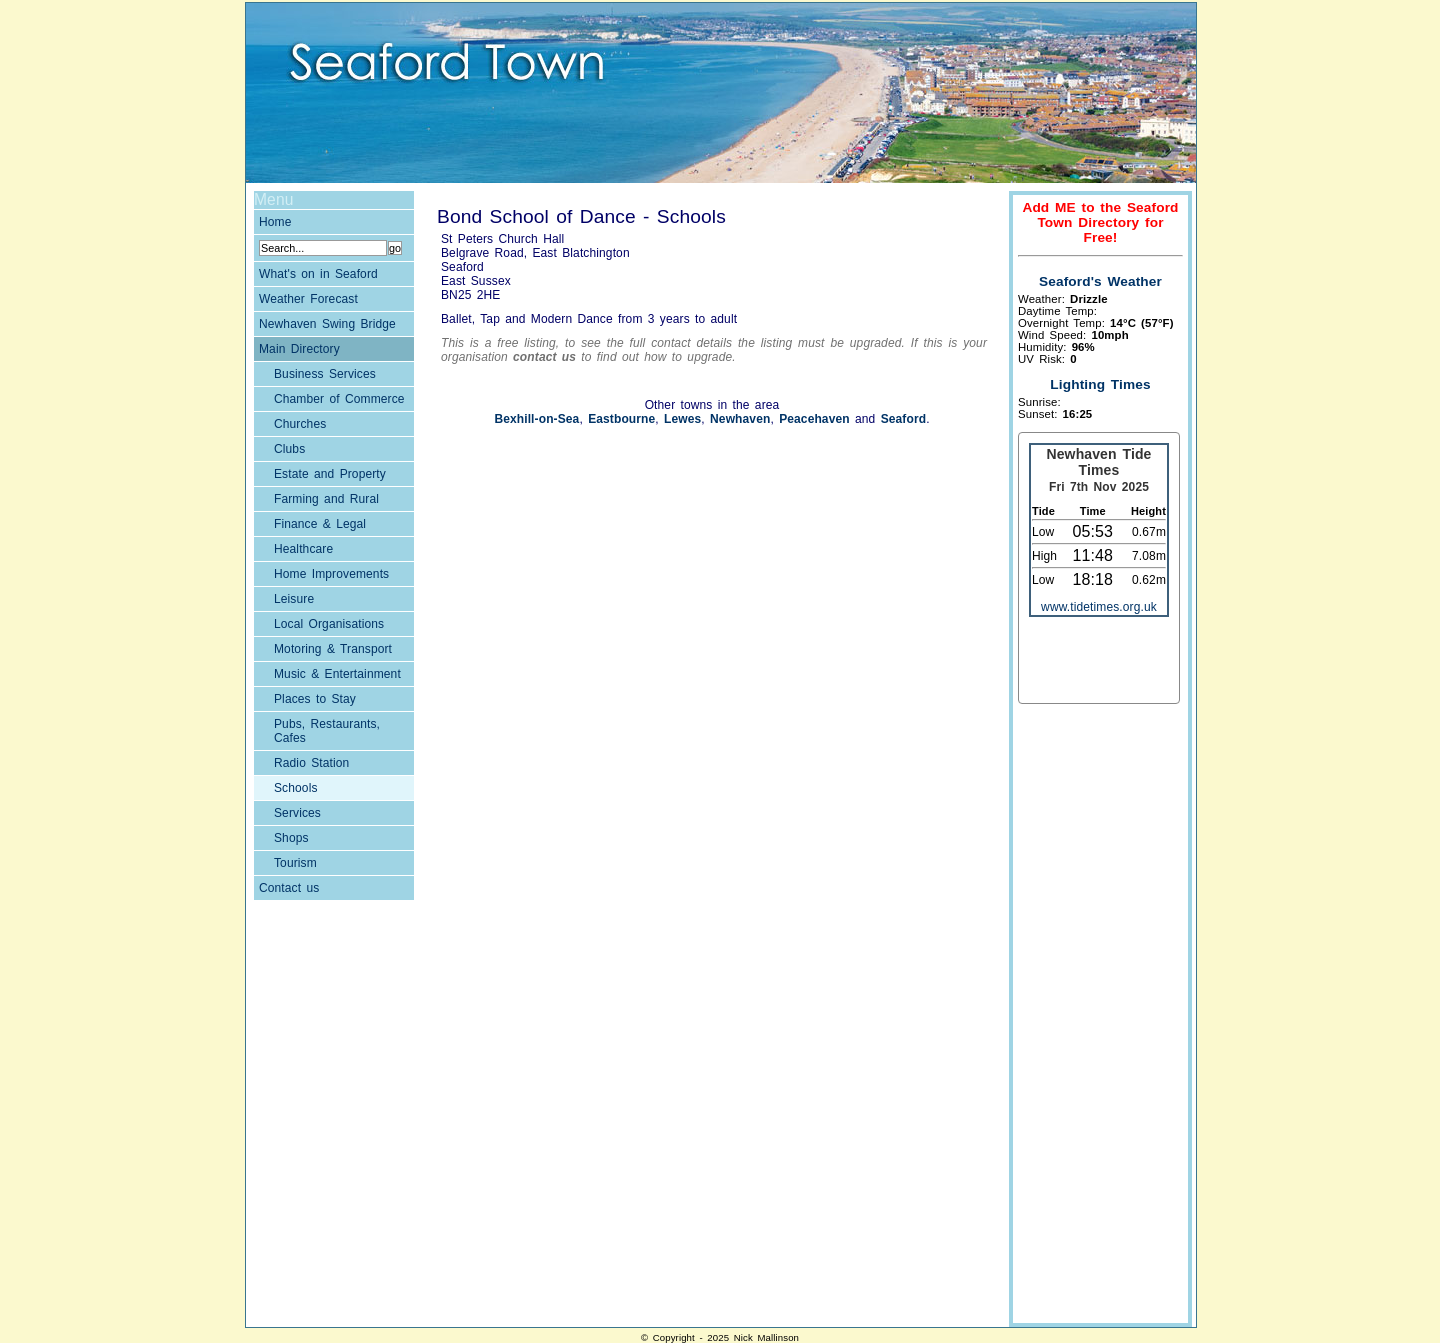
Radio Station (311, 763)
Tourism (295, 863)
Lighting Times (1100, 384)
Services (297, 813)
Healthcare (303, 549)
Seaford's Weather (1100, 281)
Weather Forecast (308, 299)
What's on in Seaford (318, 274)
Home (275, 222)
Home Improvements (331, 574)
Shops (291, 838)
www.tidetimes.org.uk (1099, 607)
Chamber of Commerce (339, 399)
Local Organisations (329, 624)
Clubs (289, 449)
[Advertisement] (1098, 1016)
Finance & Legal (320, 524)
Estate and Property (330, 474)
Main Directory (299, 349)
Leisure (294, 599)
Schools (296, 788)
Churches (300, 424)
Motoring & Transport (333, 649)
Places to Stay (315, 699)
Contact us (289, 888)
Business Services (325, 374)
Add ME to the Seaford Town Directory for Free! (1100, 222)
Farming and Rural (326, 499)
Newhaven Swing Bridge (327, 324)
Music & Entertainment (337, 674)
